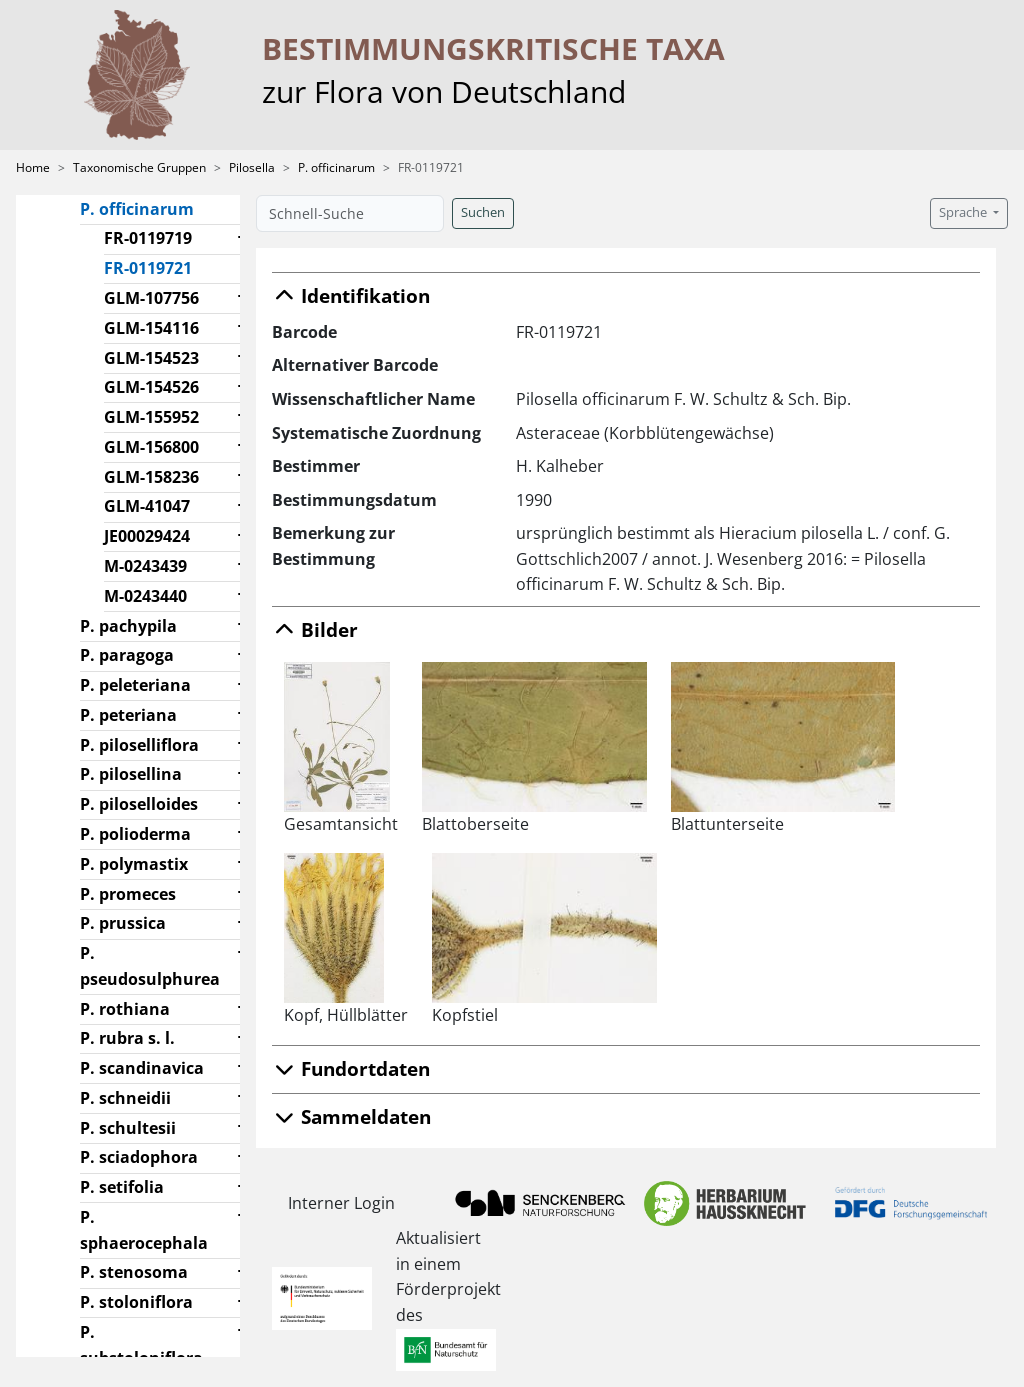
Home (33, 167)
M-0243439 (145, 566)
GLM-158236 (151, 477)
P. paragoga (127, 655)
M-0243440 (145, 596)
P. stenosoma (134, 1272)
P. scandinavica (142, 1068)
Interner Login (341, 1203)
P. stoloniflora (136, 1302)
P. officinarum (336, 167)
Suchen (483, 212)
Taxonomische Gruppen (139, 167)
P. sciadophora (139, 1157)
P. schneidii (125, 1098)
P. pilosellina (131, 774)
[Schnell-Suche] (350, 213)
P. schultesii (128, 1128)
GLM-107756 (151, 298)
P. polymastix (134, 864)
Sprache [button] (964, 212)
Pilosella (252, 167)
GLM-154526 (151, 387)
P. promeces (128, 894)
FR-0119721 (156, 267)
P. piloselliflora (139, 745)
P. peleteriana (135, 685)
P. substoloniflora (141, 1345)
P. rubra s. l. (127, 1038)
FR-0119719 (148, 238)
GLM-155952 (151, 417)
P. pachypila (128, 626)
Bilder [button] (315, 629)
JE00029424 (147, 536)
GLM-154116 (151, 328)
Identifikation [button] (351, 295)
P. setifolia (122, 1187)
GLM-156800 (151, 447)
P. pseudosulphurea (150, 966)
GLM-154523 (151, 358)
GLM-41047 (147, 506)
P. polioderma (135, 834)
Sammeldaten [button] (351, 1116)
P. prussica (123, 923)
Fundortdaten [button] (351, 1068)
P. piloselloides (139, 804)
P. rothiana (125, 1009)
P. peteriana (128, 715)
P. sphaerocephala (144, 1230)
